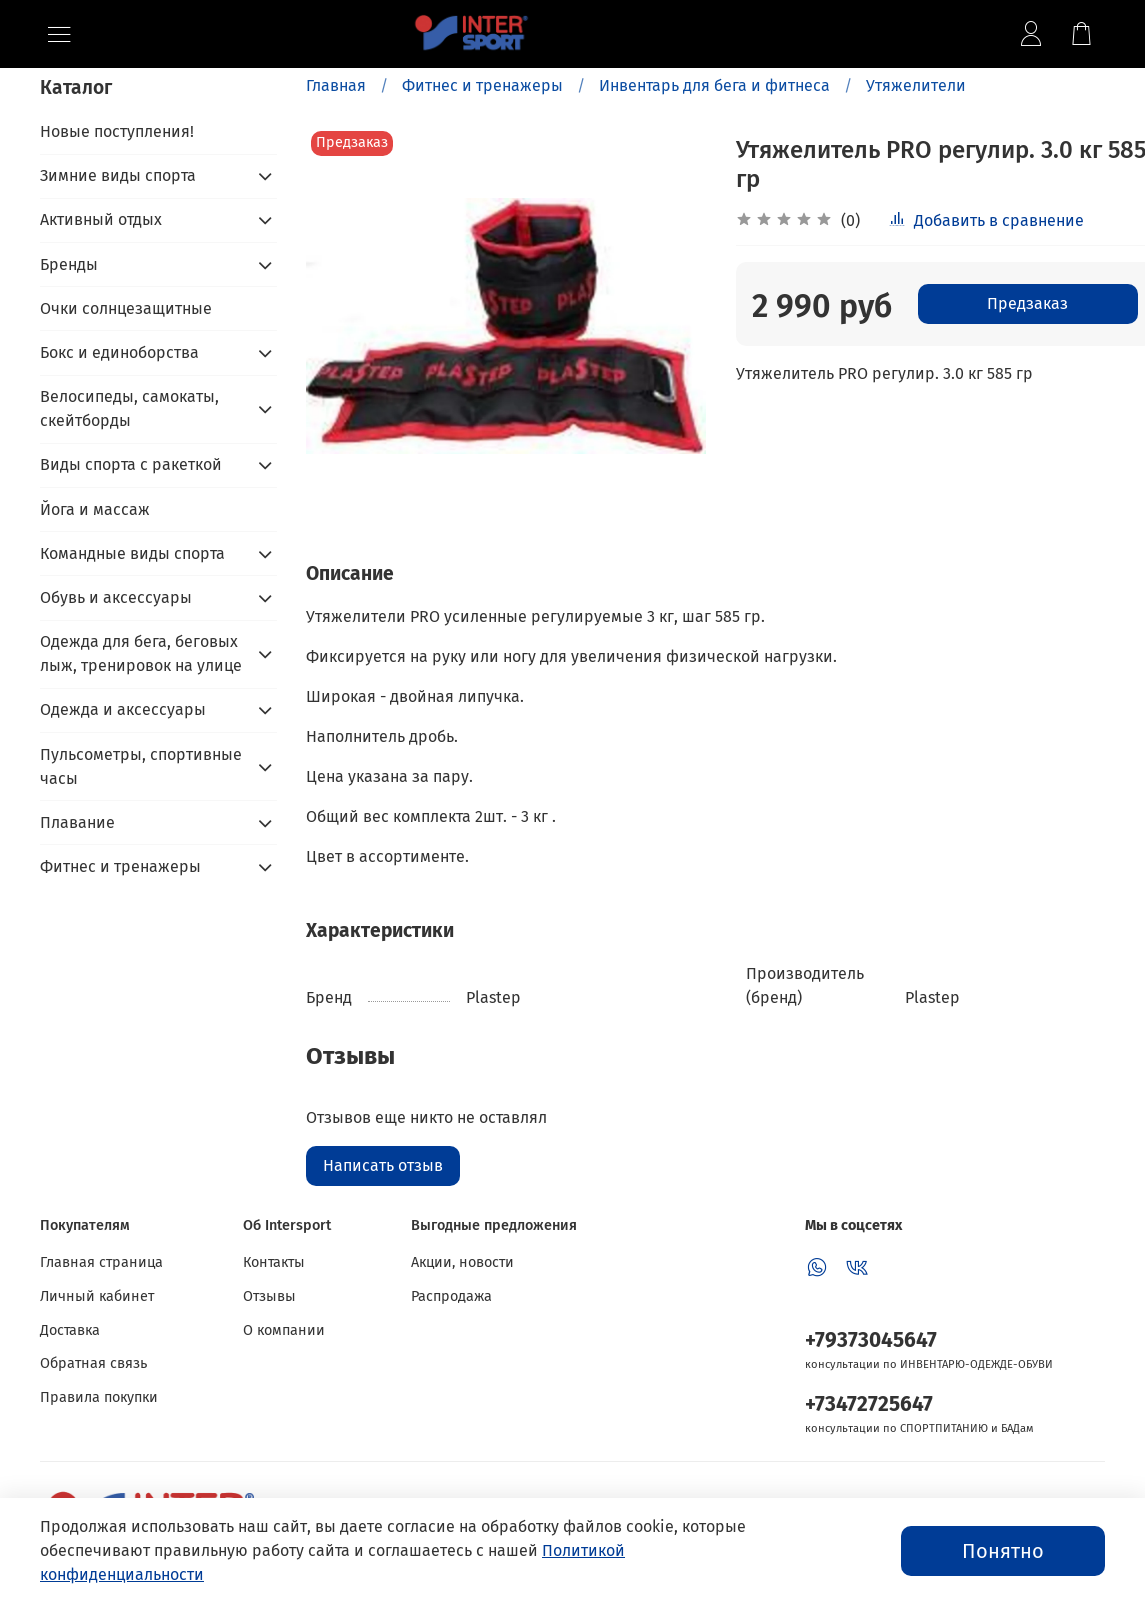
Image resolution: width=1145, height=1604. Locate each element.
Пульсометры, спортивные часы (141, 766)
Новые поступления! (117, 131)
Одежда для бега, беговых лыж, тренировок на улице (141, 653)
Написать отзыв (383, 1165)
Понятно (1003, 1551)
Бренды (69, 264)
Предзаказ (1027, 303)
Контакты (274, 1262)
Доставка (70, 1330)
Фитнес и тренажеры (482, 85)
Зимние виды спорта (118, 175)
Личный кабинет (97, 1296)
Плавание (77, 822)
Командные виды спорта (132, 553)
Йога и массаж (95, 509)
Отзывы (269, 1296)
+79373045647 (871, 1340)
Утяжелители (916, 85)
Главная (336, 85)
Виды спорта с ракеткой (131, 464)
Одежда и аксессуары (123, 709)
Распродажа (451, 1296)
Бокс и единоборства (119, 352)
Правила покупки (99, 1397)
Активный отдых (101, 219)
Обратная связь (93, 1363)
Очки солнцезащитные (126, 308)
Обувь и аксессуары (116, 597)
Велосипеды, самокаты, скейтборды (129, 408)
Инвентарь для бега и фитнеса (714, 85)
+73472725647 (869, 1404)
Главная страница (101, 1262)
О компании (284, 1330)
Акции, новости (462, 1262)
